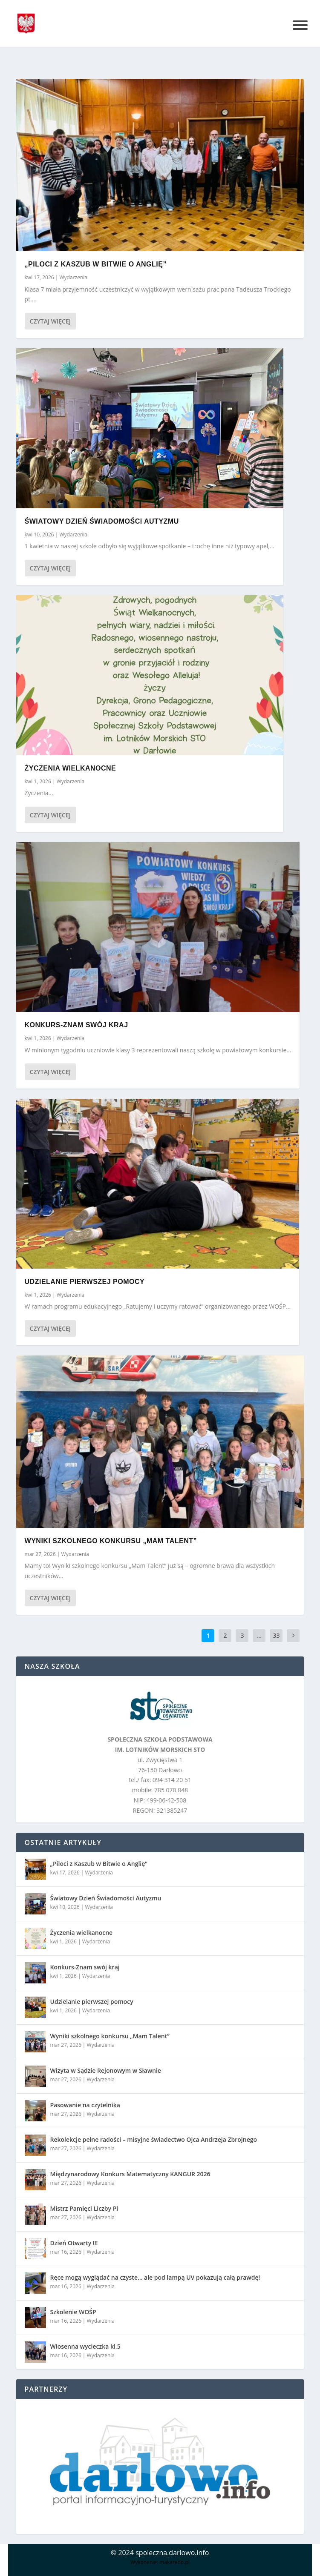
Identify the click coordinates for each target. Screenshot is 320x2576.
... (259, 1635)
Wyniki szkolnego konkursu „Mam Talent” (111, 1540)
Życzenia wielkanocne (70, 768)
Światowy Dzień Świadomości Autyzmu (102, 521)
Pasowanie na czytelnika (85, 2105)
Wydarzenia (73, 277)
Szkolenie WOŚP (73, 2312)
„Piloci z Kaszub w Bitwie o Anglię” (96, 264)
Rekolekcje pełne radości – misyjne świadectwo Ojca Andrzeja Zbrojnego (153, 2139)
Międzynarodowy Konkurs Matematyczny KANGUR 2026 (130, 2174)
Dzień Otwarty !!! (74, 2243)
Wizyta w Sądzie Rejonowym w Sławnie (105, 2070)
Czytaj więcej (50, 321)
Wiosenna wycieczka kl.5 (85, 2346)
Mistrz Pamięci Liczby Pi (84, 2208)
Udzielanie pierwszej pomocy (85, 1281)
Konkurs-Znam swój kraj (76, 1025)
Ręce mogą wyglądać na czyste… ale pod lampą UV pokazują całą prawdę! (155, 2277)
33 (276, 1635)
